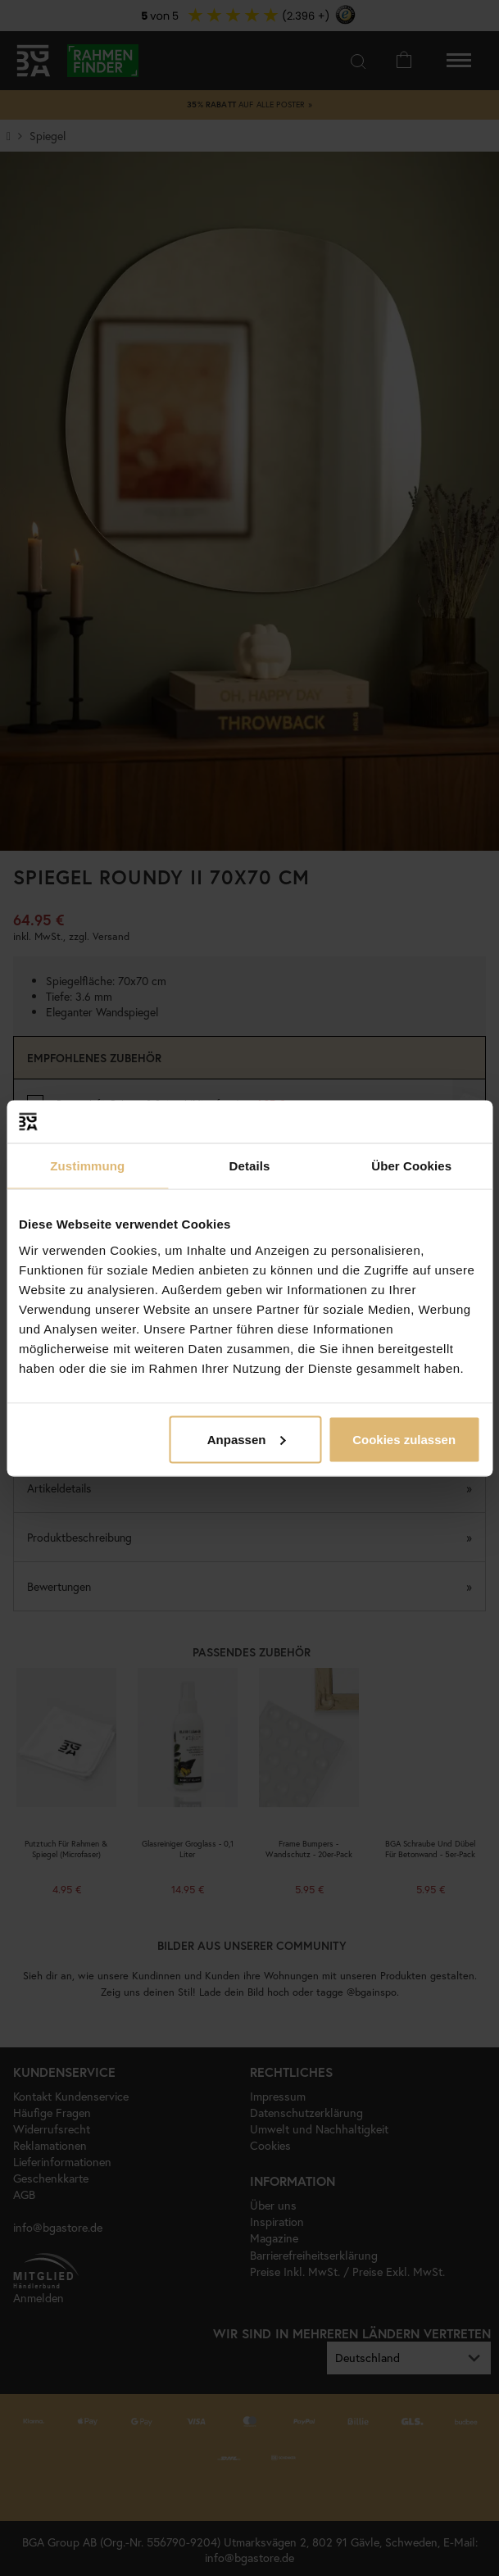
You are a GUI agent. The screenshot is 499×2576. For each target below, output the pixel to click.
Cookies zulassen (404, 1439)
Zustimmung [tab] (87, 1166)
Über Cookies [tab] (411, 1166)
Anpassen (246, 1439)
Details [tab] (249, 1166)
